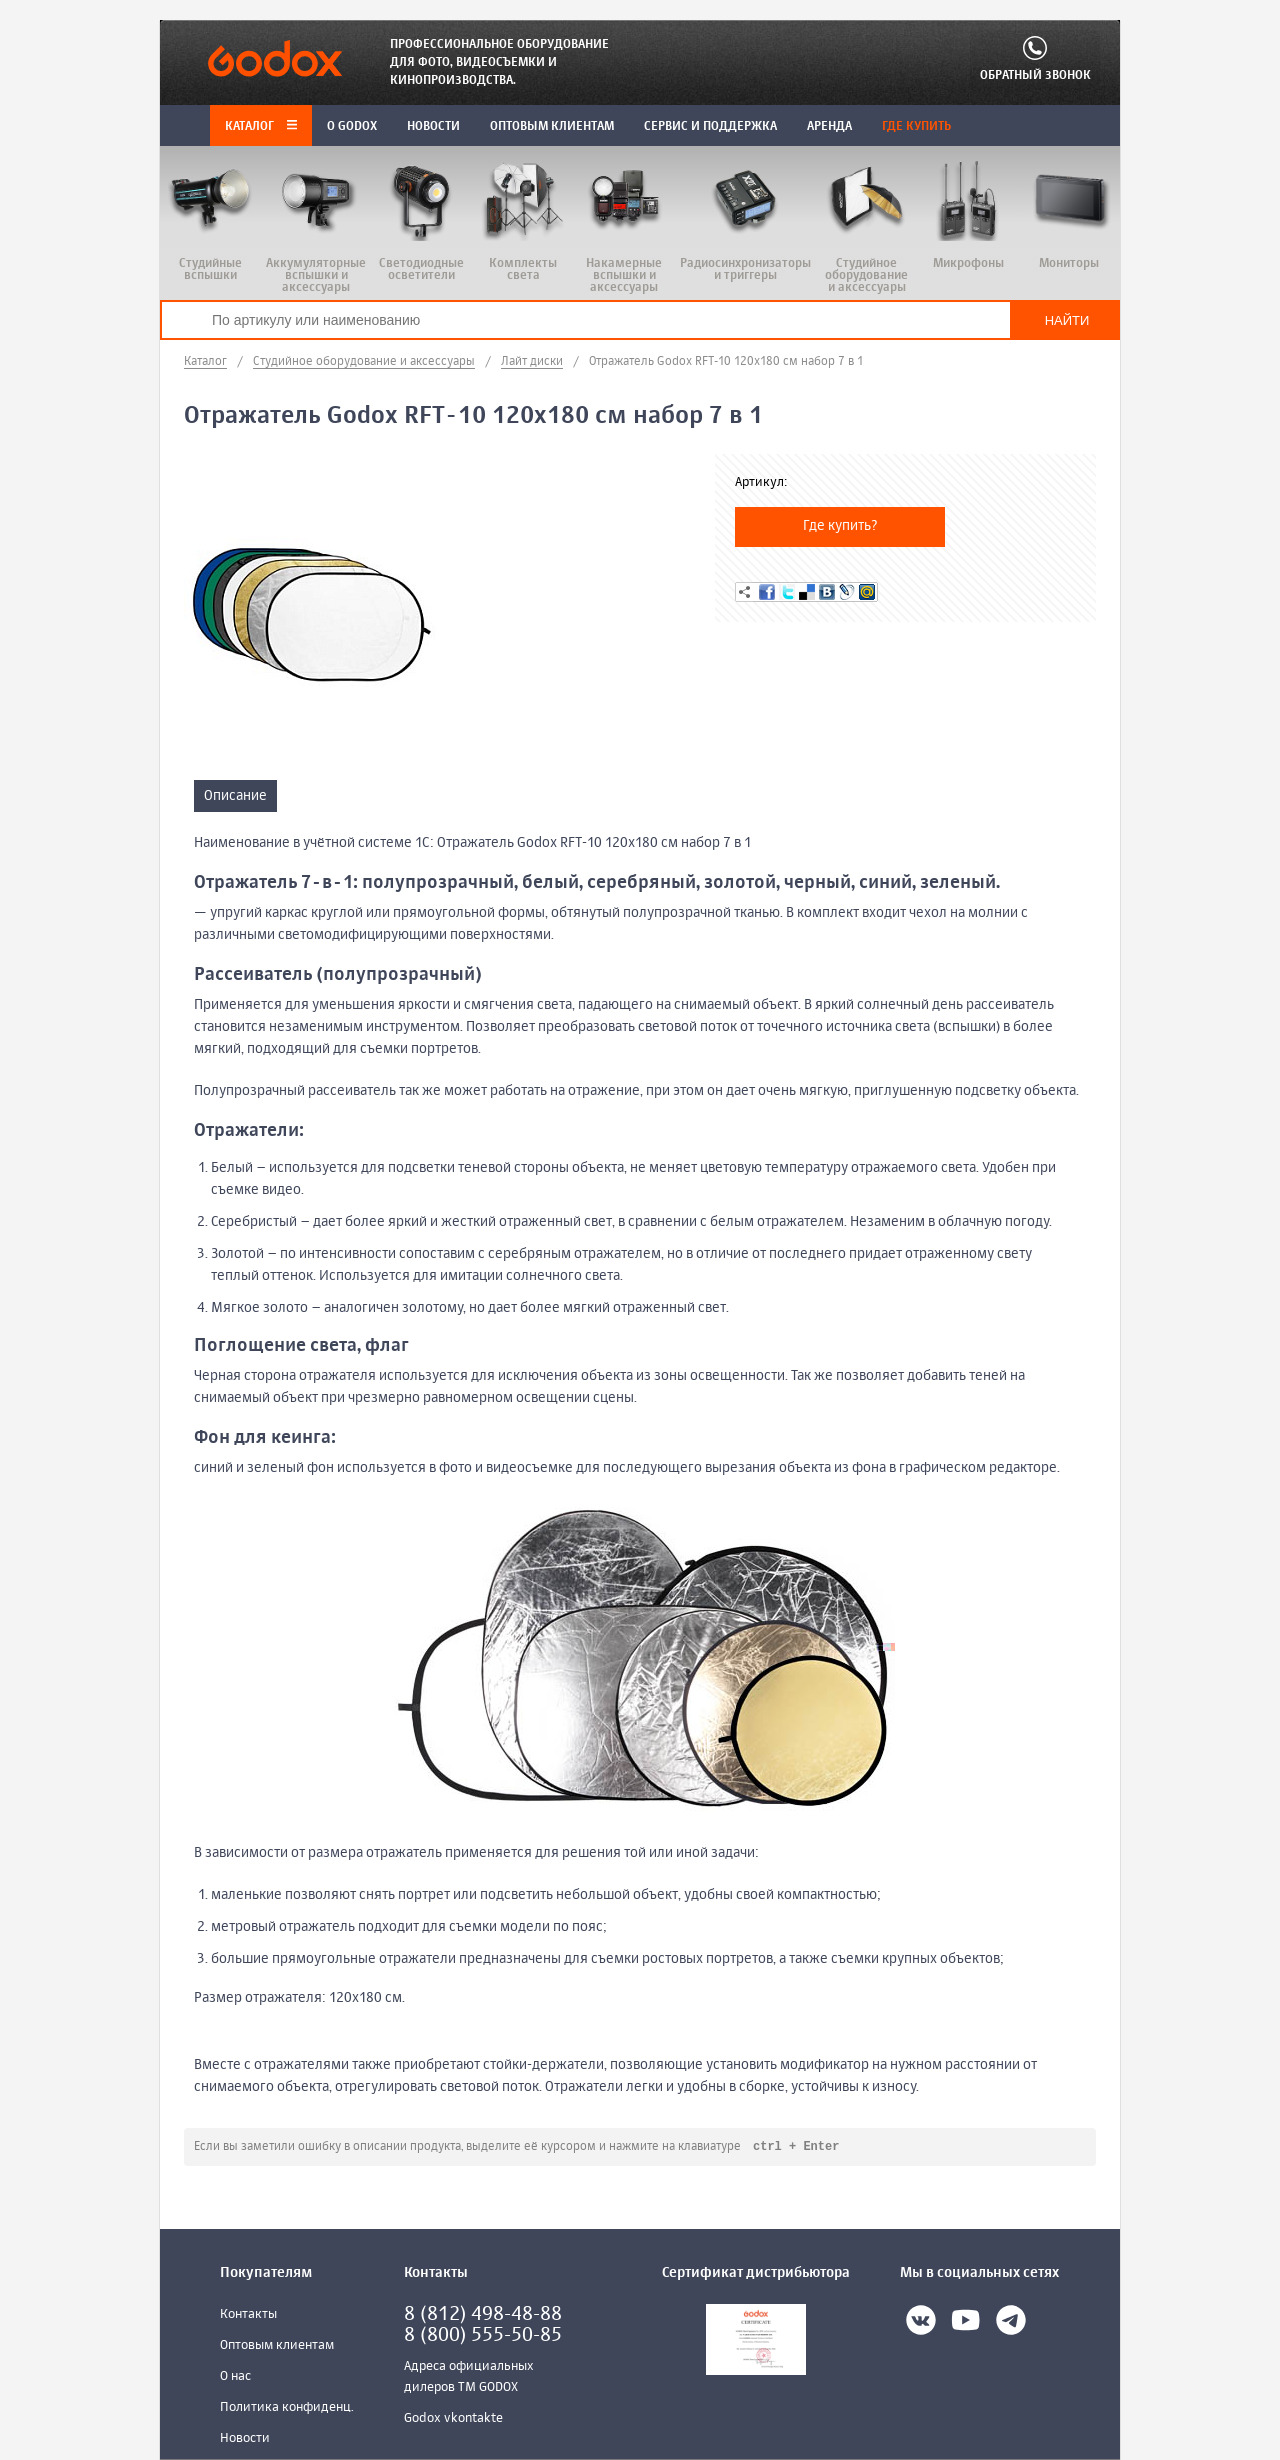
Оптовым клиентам (277, 2346)
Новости (245, 2439)
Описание (235, 796)
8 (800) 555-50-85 (483, 2336)
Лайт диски (532, 362)
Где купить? (840, 526)
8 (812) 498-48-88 (483, 2315)
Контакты (248, 2315)
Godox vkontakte (453, 2419)
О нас (235, 2377)
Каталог (261, 127)
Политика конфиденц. (287, 2408)
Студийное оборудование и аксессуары (364, 362)
